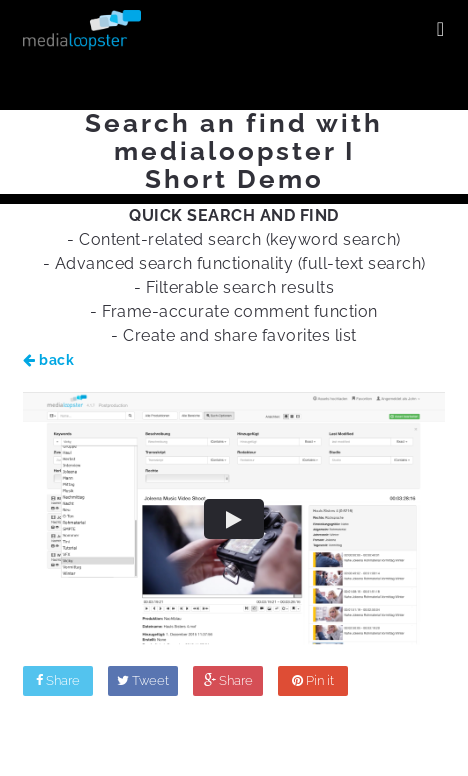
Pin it (313, 680)
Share (58, 680)
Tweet (143, 680)
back (48, 360)
